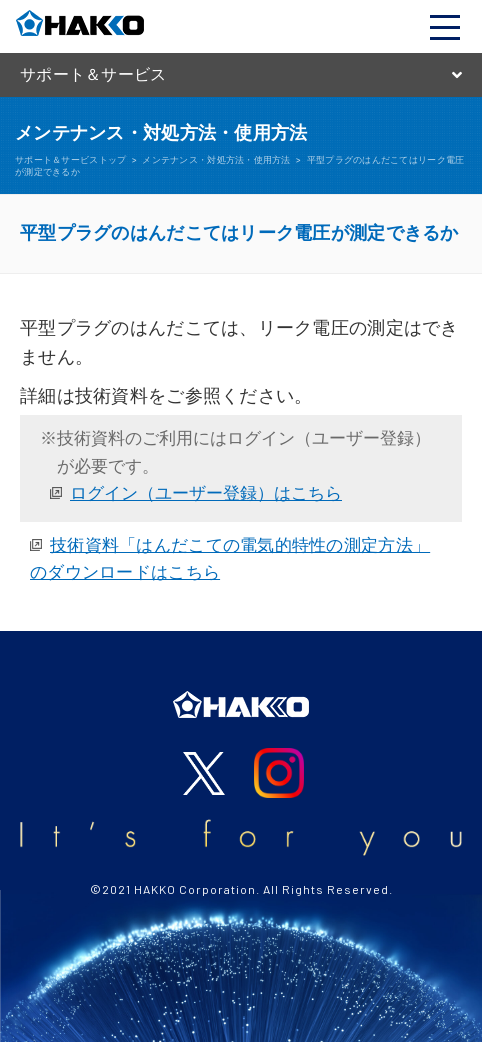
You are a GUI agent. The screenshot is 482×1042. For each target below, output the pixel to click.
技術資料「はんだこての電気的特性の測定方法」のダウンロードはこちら (230, 559)
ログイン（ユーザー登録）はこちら (206, 493)
